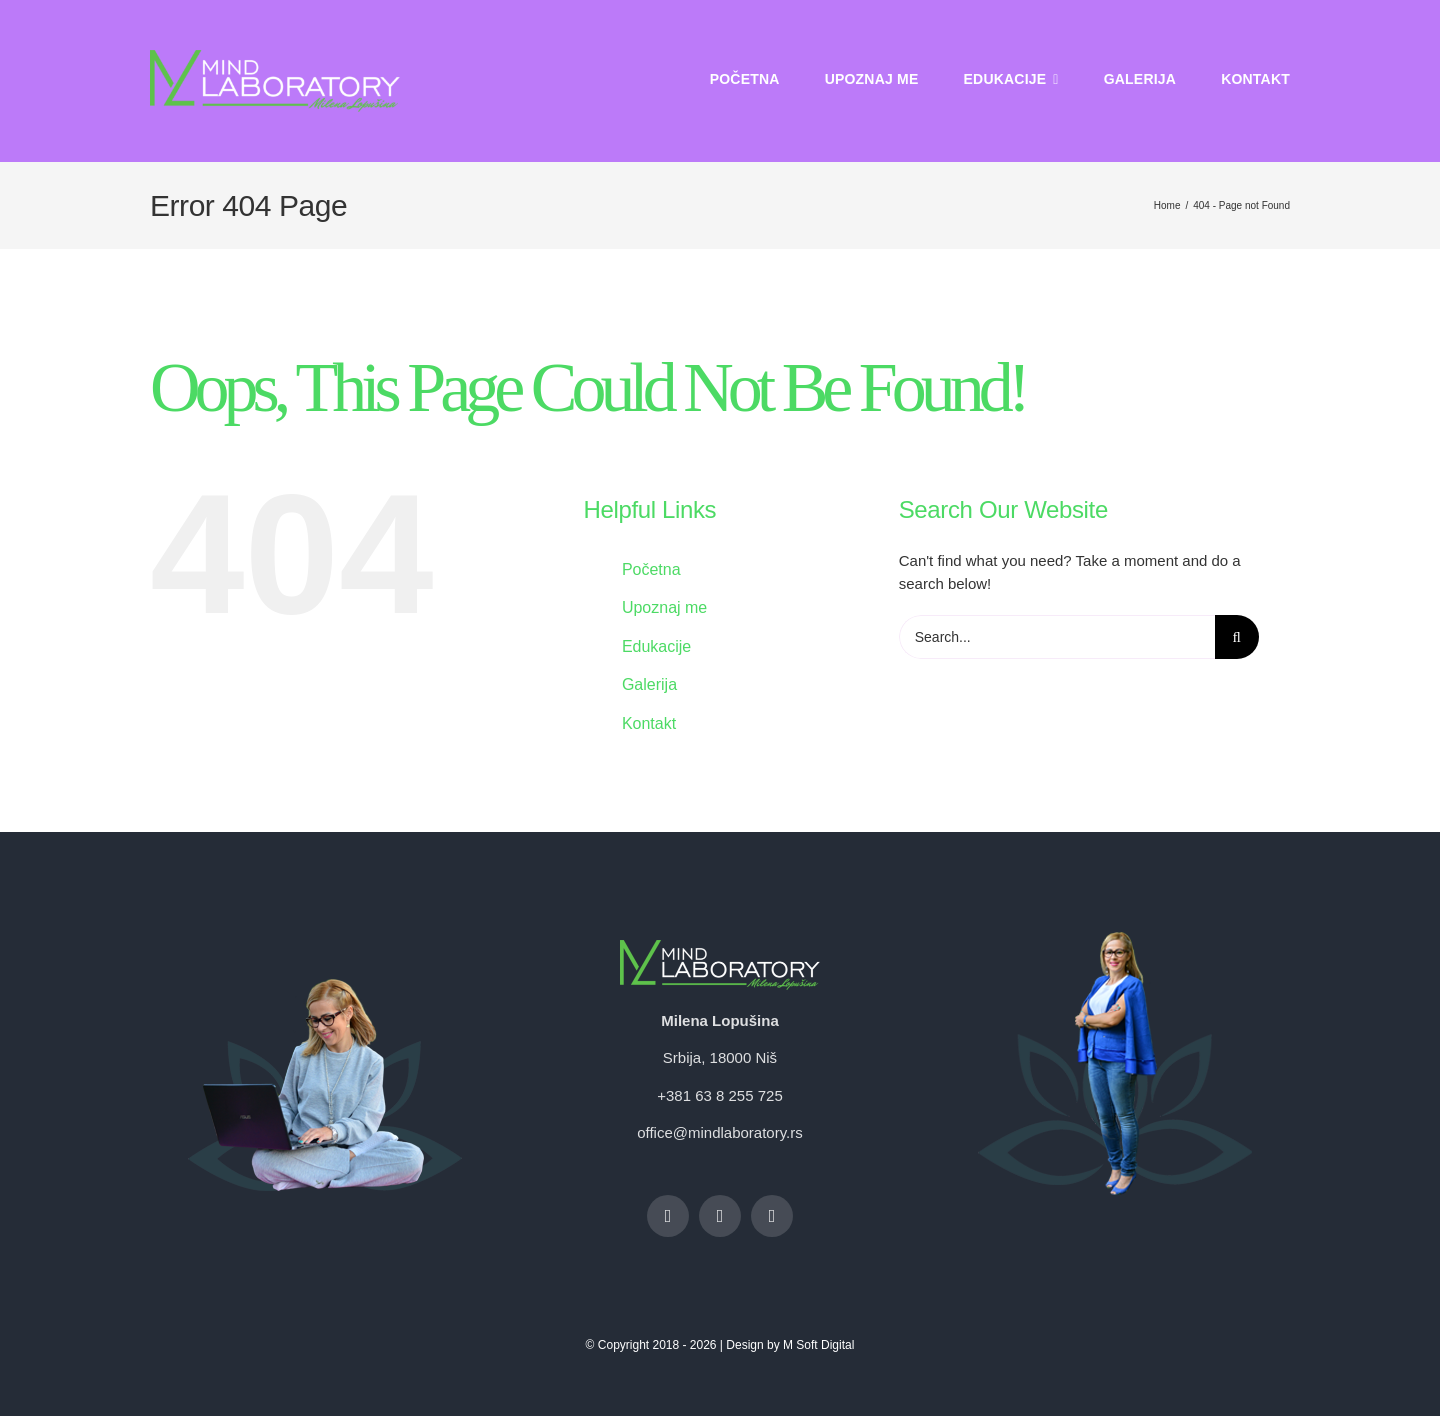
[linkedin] (772, 1216)
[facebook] (668, 1216)
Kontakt (649, 723)
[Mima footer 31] (1115, 939)
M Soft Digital (818, 1345)
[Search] (1237, 637)
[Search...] (1057, 637)
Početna (651, 569)
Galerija (649, 684)
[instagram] (720, 1216)
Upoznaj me (664, 607)
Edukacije (656, 646)
